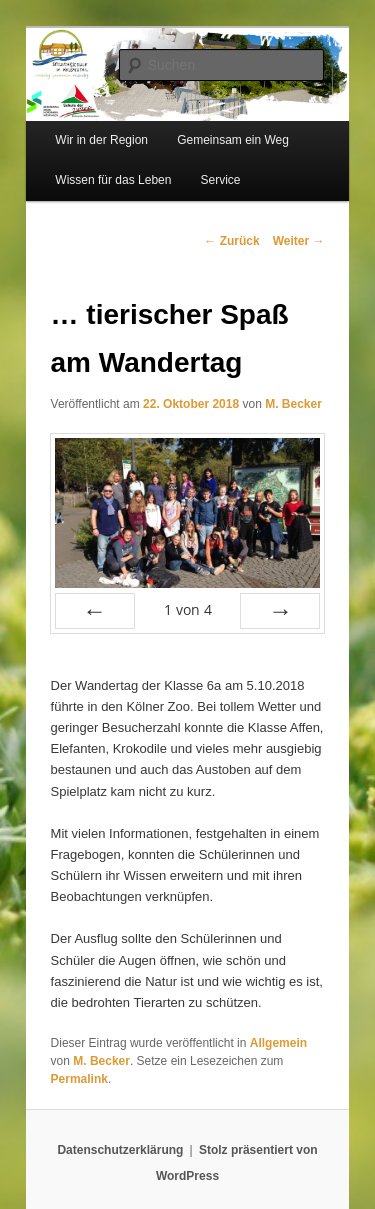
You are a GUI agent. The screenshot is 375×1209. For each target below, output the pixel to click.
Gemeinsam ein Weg (233, 140)
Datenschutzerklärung (120, 1150)
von (188, 609)
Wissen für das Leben (113, 180)
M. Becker (293, 404)
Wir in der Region (101, 140)
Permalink (79, 1079)
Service (221, 180)
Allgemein (278, 1043)
